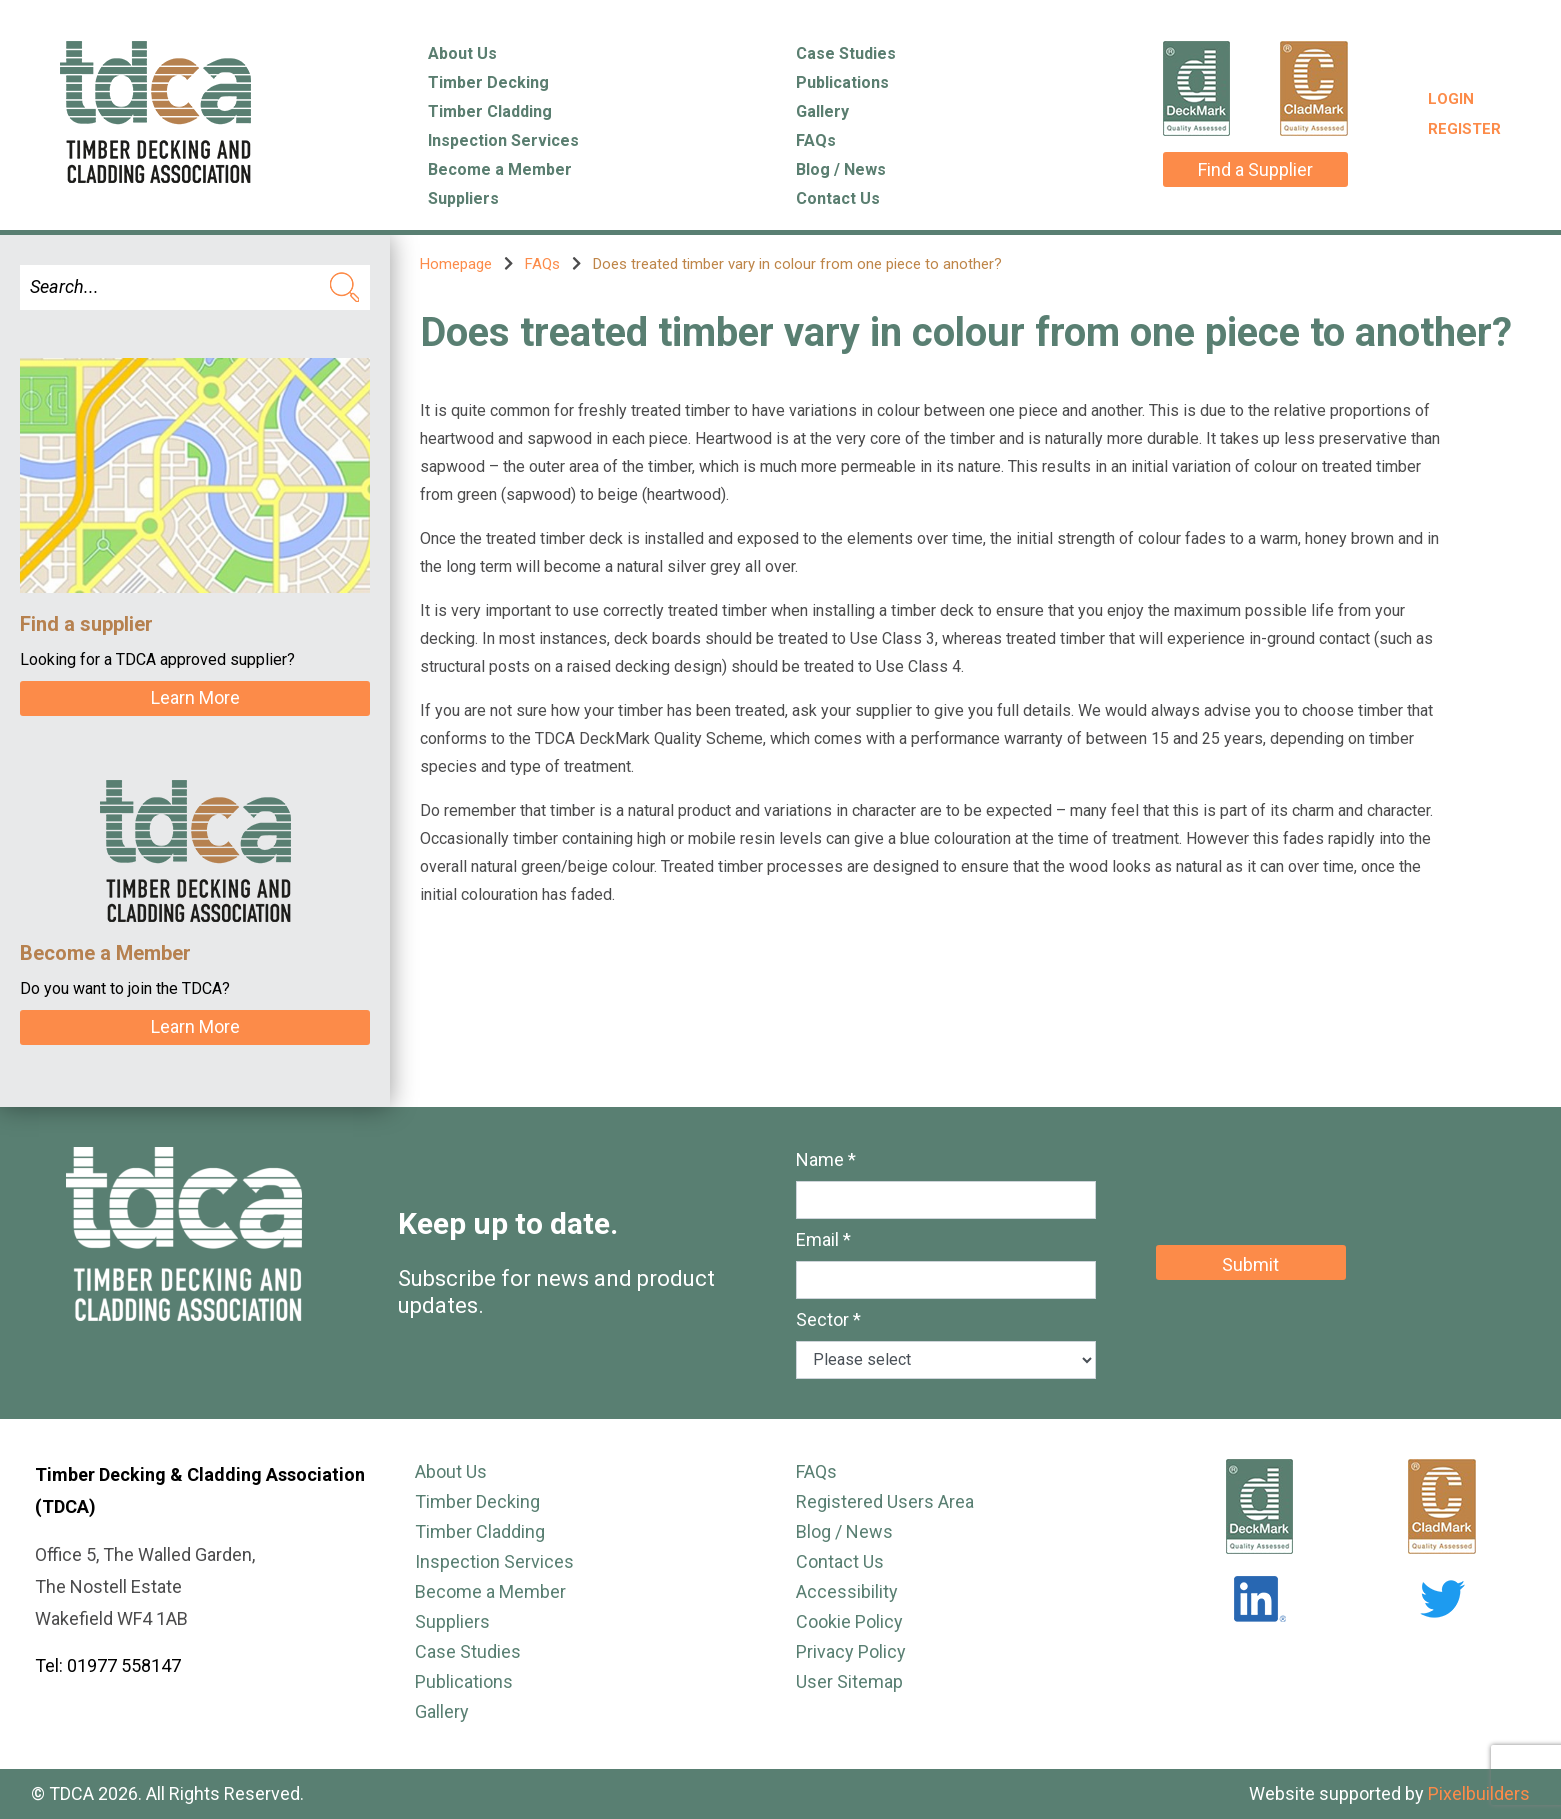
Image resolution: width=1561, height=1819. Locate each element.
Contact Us (838, 198)
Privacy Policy (851, 1651)
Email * (823, 1239)
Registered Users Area (885, 1501)
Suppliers (463, 198)
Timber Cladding (490, 111)
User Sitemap (849, 1681)
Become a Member (500, 169)
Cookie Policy (849, 1621)
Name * (826, 1159)
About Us (462, 53)
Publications (842, 82)
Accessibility (847, 1591)
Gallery (822, 111)
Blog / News (841, 169)
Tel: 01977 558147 (108, 1665)
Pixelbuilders (1479, 1793)
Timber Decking (488, 82)
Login (1451, 99)
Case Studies (846, 53)
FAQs (816, 140)
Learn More (195, 697)
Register (1464, 129)
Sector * (828, 1319)
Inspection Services (503, 140)
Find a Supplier (1255, 169)
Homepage (456, 264)
